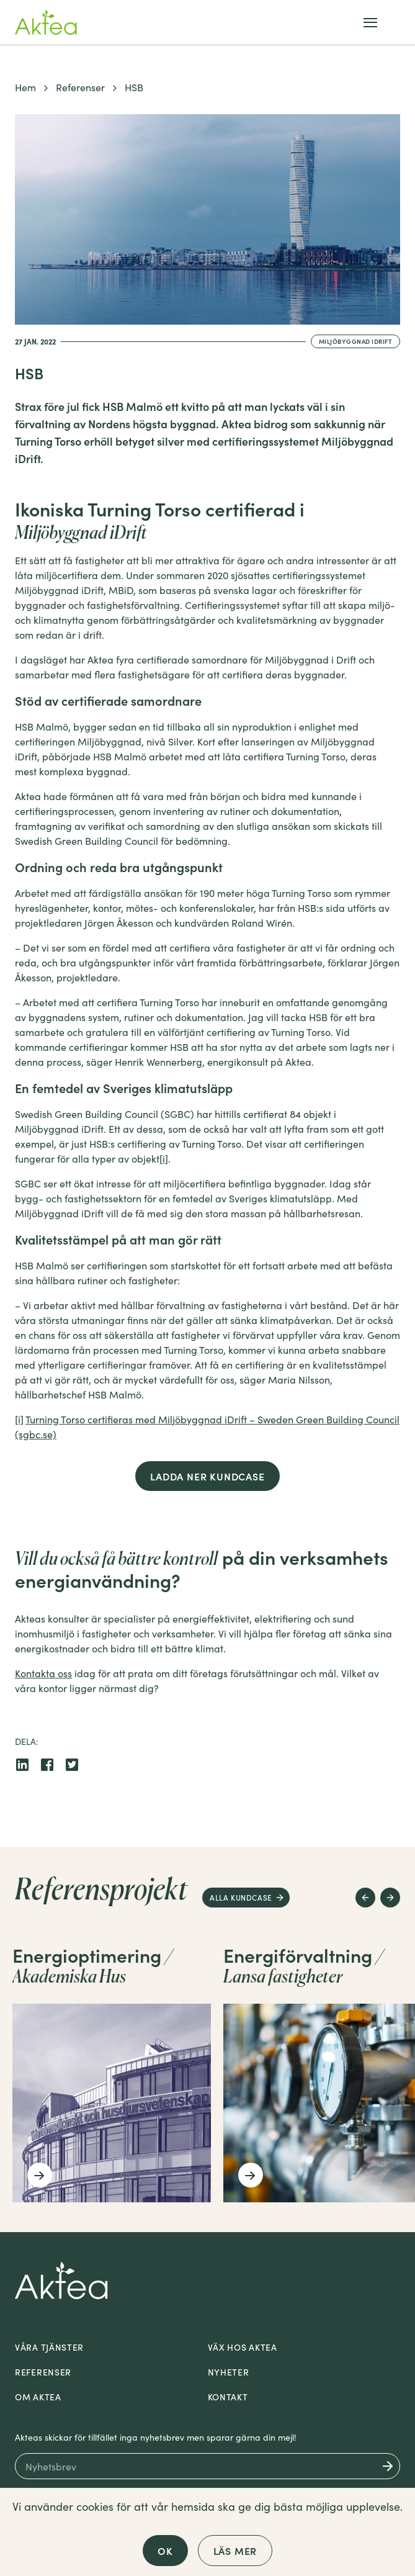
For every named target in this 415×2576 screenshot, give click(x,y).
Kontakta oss (43, 1673)
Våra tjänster (49, 2347)
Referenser (80, 87)
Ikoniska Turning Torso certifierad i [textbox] (160, 520)
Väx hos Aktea (242, 2347)
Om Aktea (38, 2396)
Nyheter (228, 2372)
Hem (25, 87)
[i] (163, 1158)
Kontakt (228, 2396)
